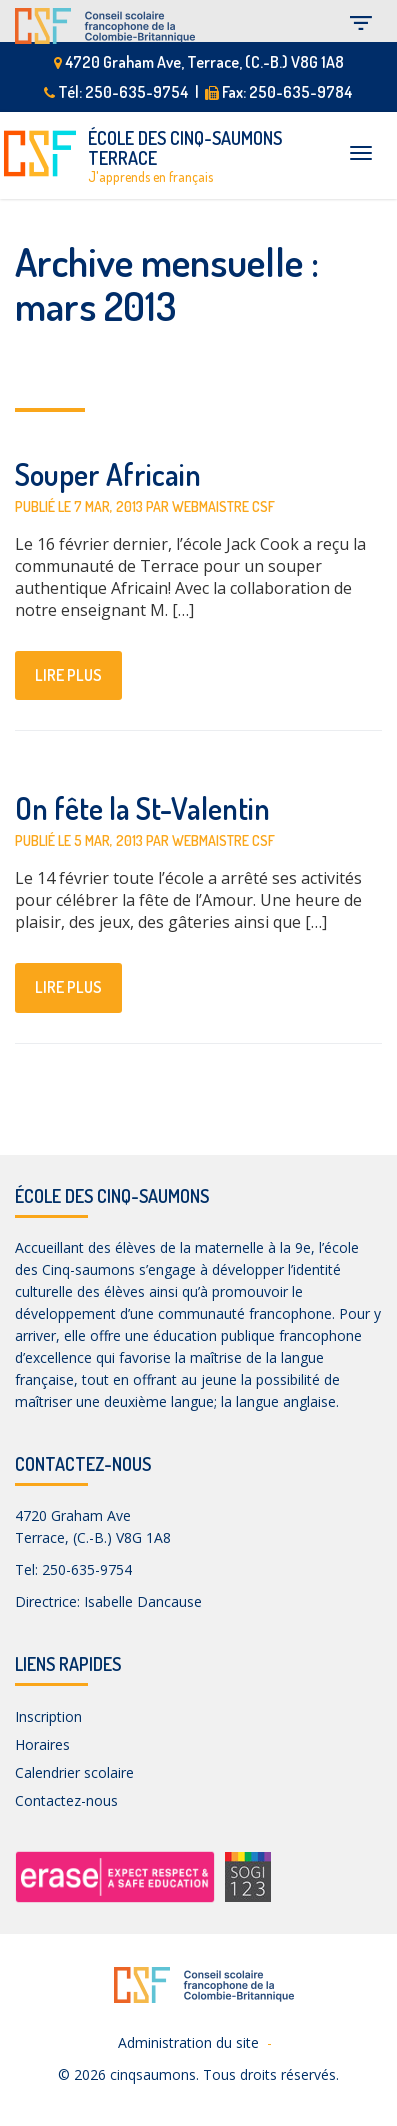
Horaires (42, 1744)
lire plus (68, 675)
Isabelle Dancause (143, 1601)
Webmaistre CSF (223, 506)
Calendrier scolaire (74, 1772)
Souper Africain (108, 474)
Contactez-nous (66, 1800)
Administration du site (188, 2042)
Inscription (48, 1716)
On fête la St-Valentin (142, 808)
